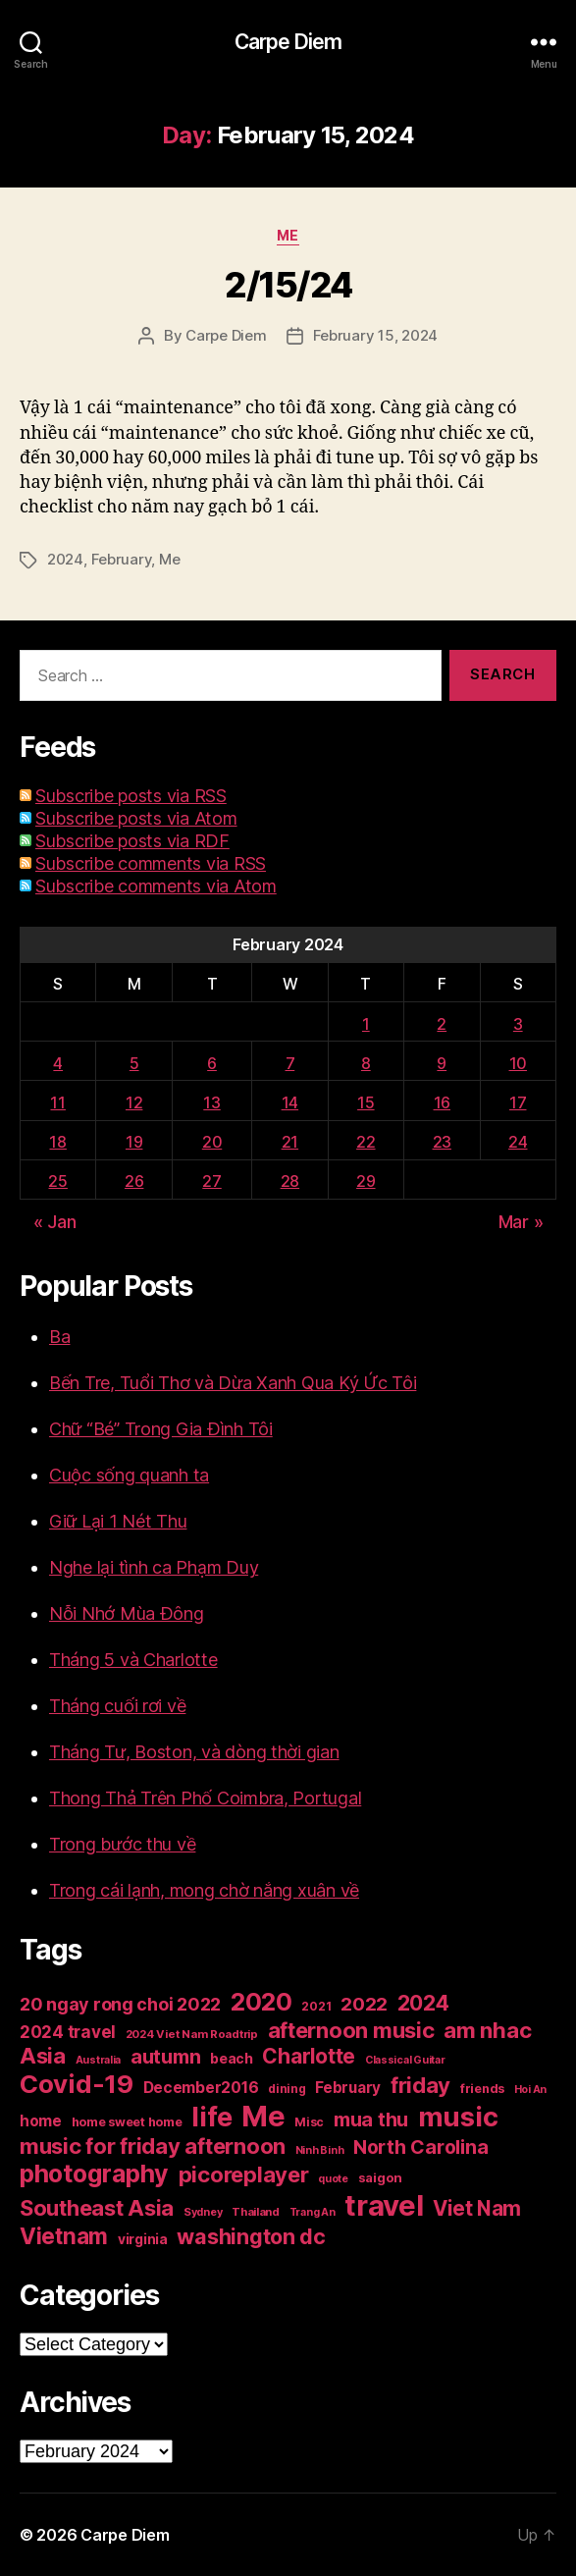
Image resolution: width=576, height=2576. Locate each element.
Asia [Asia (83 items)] (43, 2055)
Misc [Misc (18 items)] (309, 2122)
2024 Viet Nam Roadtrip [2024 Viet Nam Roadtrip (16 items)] (192, 2034)
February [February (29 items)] (348, 2087)
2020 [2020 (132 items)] (261, 2001)
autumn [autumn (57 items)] (165, 2056)
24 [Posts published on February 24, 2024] (517, 1142)
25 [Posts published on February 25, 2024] (57, 1181)
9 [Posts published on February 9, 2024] (441, 1063)
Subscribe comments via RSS (150, 863)
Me (288, 235)
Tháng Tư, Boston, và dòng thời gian (194, 1752)
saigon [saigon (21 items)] (380, 2177)
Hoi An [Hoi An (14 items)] (530, 2089)
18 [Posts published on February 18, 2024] (57, 1142)
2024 (65, 559)
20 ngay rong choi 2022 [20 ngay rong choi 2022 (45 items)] (120, 2004)
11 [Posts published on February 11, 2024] (57, 1102)
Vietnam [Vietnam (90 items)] (64, 2236)
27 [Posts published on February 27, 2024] (211, 1181)
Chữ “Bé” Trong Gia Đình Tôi (161, 1429)
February (121, 559)
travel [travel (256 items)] (383, 2205)
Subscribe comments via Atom (156, 886)
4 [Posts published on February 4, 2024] (58, 1063)
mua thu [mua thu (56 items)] (371, 2119)
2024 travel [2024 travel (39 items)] (68, 2031)
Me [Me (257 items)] (263, 2116)
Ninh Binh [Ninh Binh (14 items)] (319, 2150)
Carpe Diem (288, 41)
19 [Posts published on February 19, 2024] (134, 1142)
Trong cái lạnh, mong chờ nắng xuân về (204, 1890)
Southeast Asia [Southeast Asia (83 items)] (97, 2208)
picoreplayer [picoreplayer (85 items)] (244, 2174)
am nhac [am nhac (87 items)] (487, 2029)
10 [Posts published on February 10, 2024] (518, 1063)
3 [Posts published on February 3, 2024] (518, 1024)
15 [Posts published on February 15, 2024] (365, 1102)
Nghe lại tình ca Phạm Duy (153, 1567)
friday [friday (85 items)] (420, 2085)
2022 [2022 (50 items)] (364, 2004)
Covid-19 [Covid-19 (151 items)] (76, 2083)
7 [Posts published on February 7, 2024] (290, 1063)
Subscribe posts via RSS (131, 795)
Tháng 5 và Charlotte (133, 1659)
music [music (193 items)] (458, 2116)
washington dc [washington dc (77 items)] (251, 2236)
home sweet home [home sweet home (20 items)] (127, 2122)
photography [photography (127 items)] (94, 2173)
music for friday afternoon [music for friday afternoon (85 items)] (153, 2146)
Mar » (521, 1221)
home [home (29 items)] (41, 2121)
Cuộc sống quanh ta (129, 1475)
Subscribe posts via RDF (132, 841)
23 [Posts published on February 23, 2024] (442, 1142)
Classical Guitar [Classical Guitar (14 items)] (405, 2060)
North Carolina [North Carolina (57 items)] (420, 2147)
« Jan (55, 1221)
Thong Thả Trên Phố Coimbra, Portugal (205, 1798)
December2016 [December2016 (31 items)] (201, 2087)
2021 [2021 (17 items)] (316, 2006)
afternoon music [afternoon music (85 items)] (351, 2030)
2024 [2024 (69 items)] (423, 2003)
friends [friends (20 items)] (482, 2088)
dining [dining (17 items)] (286, 2088)
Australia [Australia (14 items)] (99, 2060)
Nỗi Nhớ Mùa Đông (126, 1613)
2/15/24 (288, 284)
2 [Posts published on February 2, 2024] (441, 1024)
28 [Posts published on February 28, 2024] (290, 1181)
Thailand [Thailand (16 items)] (256, 2212)
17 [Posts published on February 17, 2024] (517, 1102)
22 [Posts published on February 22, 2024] (365, 1142)
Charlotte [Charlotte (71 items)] (308, 2056)
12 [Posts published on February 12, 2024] (134, 1102)
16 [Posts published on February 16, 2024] (442, 1102)
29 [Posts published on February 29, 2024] (365, 1181)
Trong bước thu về (122, 1844)
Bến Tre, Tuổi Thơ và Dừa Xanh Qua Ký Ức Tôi (232, 1382)
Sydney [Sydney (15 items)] (202, 2212)
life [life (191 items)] (211, 2116)
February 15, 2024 (376, 335)
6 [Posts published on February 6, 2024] (212, 1063)
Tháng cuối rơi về (117, 1705)
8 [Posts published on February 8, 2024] (366, 1063)
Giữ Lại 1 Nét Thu (117, 1521)
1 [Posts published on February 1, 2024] (366, 1024)
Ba (59, 1336)
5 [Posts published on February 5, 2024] (134, 1063)
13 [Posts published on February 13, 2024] (211, 1102)
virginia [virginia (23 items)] (143, 2239)
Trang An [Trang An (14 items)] (312, 2212)
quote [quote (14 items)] (333, 2179)
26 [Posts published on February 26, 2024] (134, 1181)
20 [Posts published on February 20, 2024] (212, 1142)
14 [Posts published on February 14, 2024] (290, 1102)
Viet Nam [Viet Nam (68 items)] (477, 2208)
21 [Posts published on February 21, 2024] (290, 1142)
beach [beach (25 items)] (231, 2058)
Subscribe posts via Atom (136, 818)
